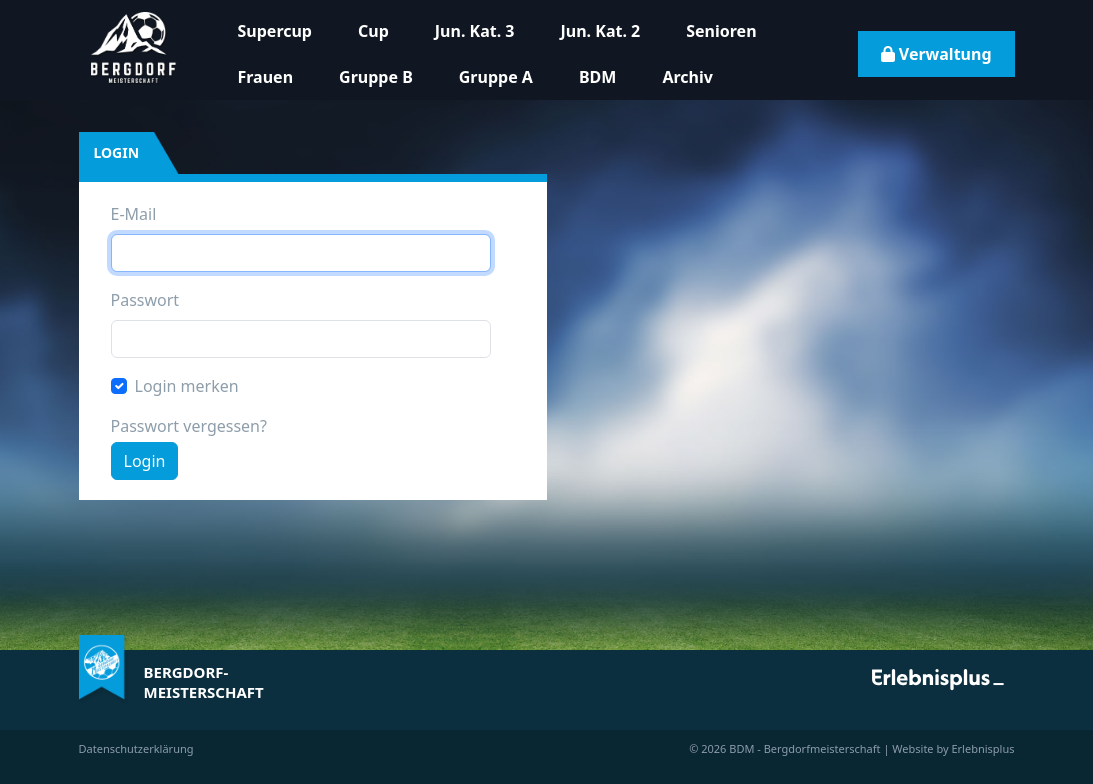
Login (145, 461)
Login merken (187, 386)
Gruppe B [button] (376, 77)
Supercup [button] (275, 31)
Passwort (145, 300)
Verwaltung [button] (936, 54)
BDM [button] (597, 77)
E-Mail (134, 214)
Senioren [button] (721, 31)
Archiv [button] (687, 77)
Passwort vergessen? (189, 426)
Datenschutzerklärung (136, 748)
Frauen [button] (266, 77)
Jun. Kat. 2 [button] (601, 31)
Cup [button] (373, 31)
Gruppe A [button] (496, 77)
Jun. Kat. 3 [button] (475, 31)
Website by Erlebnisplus (953, 748)
